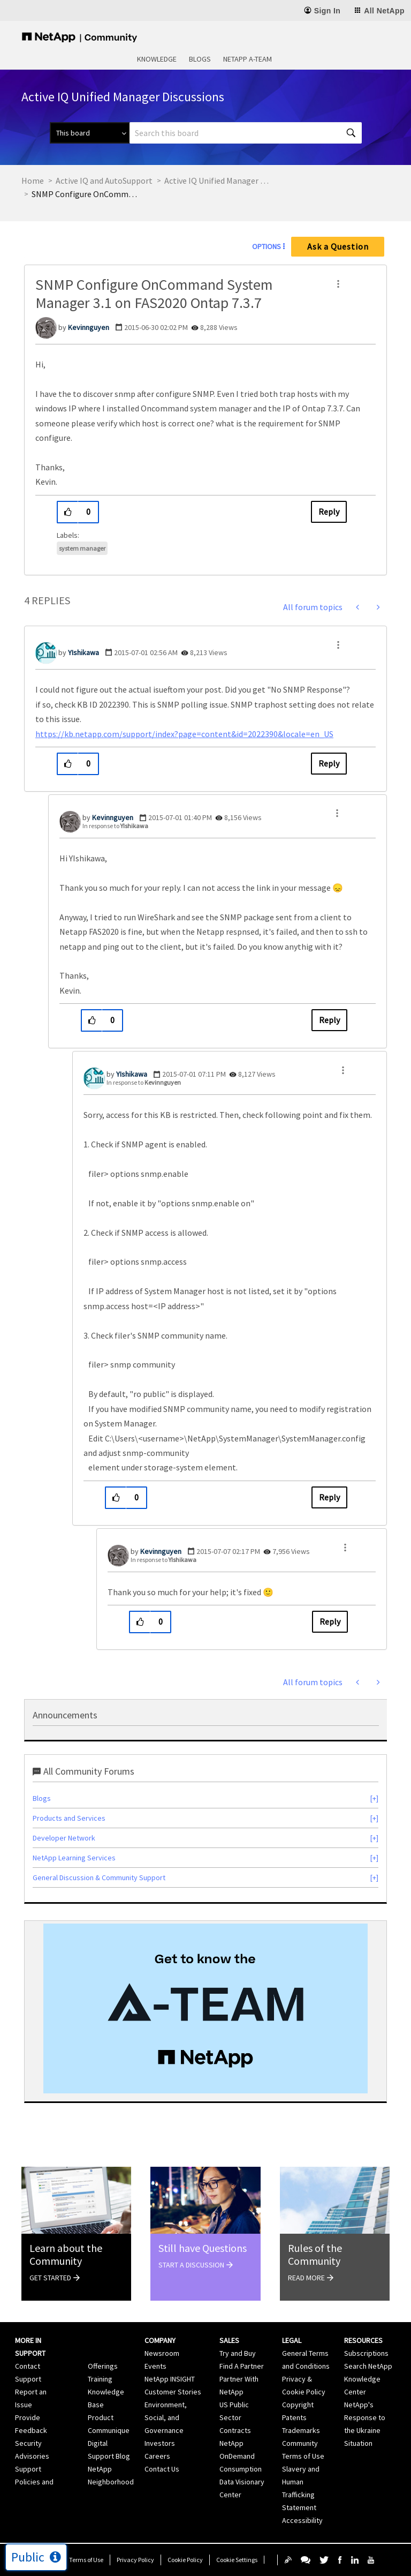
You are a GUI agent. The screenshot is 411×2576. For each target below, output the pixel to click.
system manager (82, 548)
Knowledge (157, 59)
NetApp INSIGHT (169, 2379)
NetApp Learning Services (74, 1857)
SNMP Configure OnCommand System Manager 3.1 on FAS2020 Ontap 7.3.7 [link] (85, 194)
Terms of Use (86, 2560)
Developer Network (64, 1838)
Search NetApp (368, 2366)
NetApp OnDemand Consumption (240, 2456)
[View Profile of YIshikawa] (83, 652)
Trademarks (301, 2430)
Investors (159, 2443)
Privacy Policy (135, 2560)
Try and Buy (237, 2353)
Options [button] (266, 246)
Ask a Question (338, 246)
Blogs (200, 59)
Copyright (298, 2404)
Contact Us (161, 2469)
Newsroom (161, 2353)
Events (155, 2366)
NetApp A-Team (247, 59)
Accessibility (302, 2520)
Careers (157, 2456)
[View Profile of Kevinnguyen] (88, 327)
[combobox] (246, 133)
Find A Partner (241, 2366)
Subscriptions (366, 2353)
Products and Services (69, 1818)
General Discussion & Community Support (99, 1877)
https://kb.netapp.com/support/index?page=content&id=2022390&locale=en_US (184, 734)
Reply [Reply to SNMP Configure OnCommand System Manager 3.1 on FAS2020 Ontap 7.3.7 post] (328, 511)
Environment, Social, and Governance (165, 2417)
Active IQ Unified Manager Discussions (217, 180)
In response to (115, 826)
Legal (291, 2340)
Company (160, 2340)
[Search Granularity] (90, 133)
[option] (205, 2008)
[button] (338, 284)
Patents (294, 2417)
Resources (363, 2340)
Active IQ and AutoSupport (104, 180)
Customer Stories (172, 2392)
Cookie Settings (236, 2560)
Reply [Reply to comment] (328, 763)
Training (100, 2379)
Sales (229, 2340)
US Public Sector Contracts (235, 2417)
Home (32, 180)
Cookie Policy (185, 2560)
